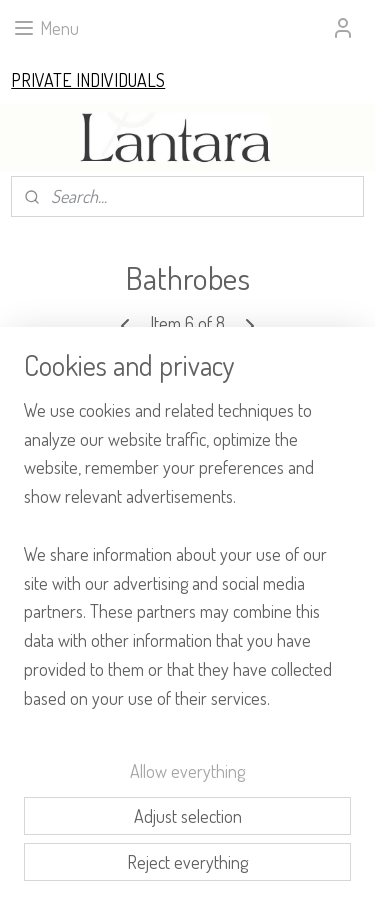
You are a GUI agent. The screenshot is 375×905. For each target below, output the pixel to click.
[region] (187, 562)
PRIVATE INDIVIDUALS (88, 80)
